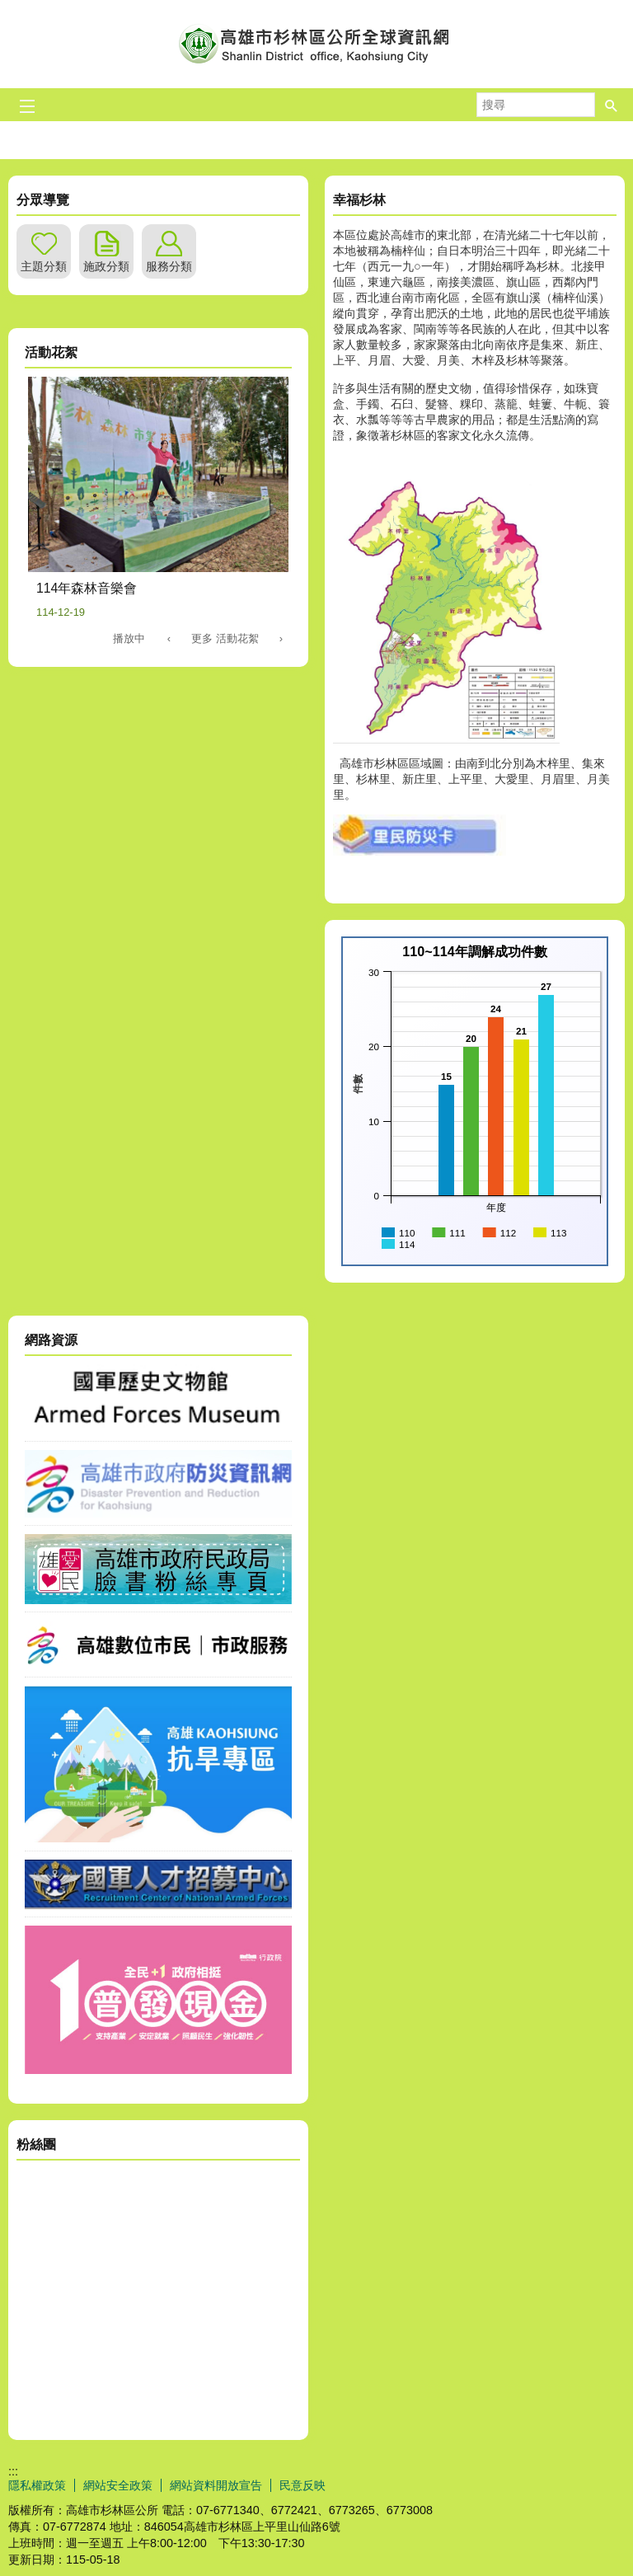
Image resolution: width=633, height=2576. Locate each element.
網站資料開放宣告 (216, 2485)
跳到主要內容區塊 (8, 8)
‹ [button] (169, 638)
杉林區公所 (316, 44)
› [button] (281, 638)
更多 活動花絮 (225, 638)
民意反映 (302, 2485)
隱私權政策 (37, 2485)
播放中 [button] (129, 638)
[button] (611, 104)
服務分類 (169, 266)
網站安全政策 (117, 2485)
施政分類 (106, 266)
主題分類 (44, 266)
